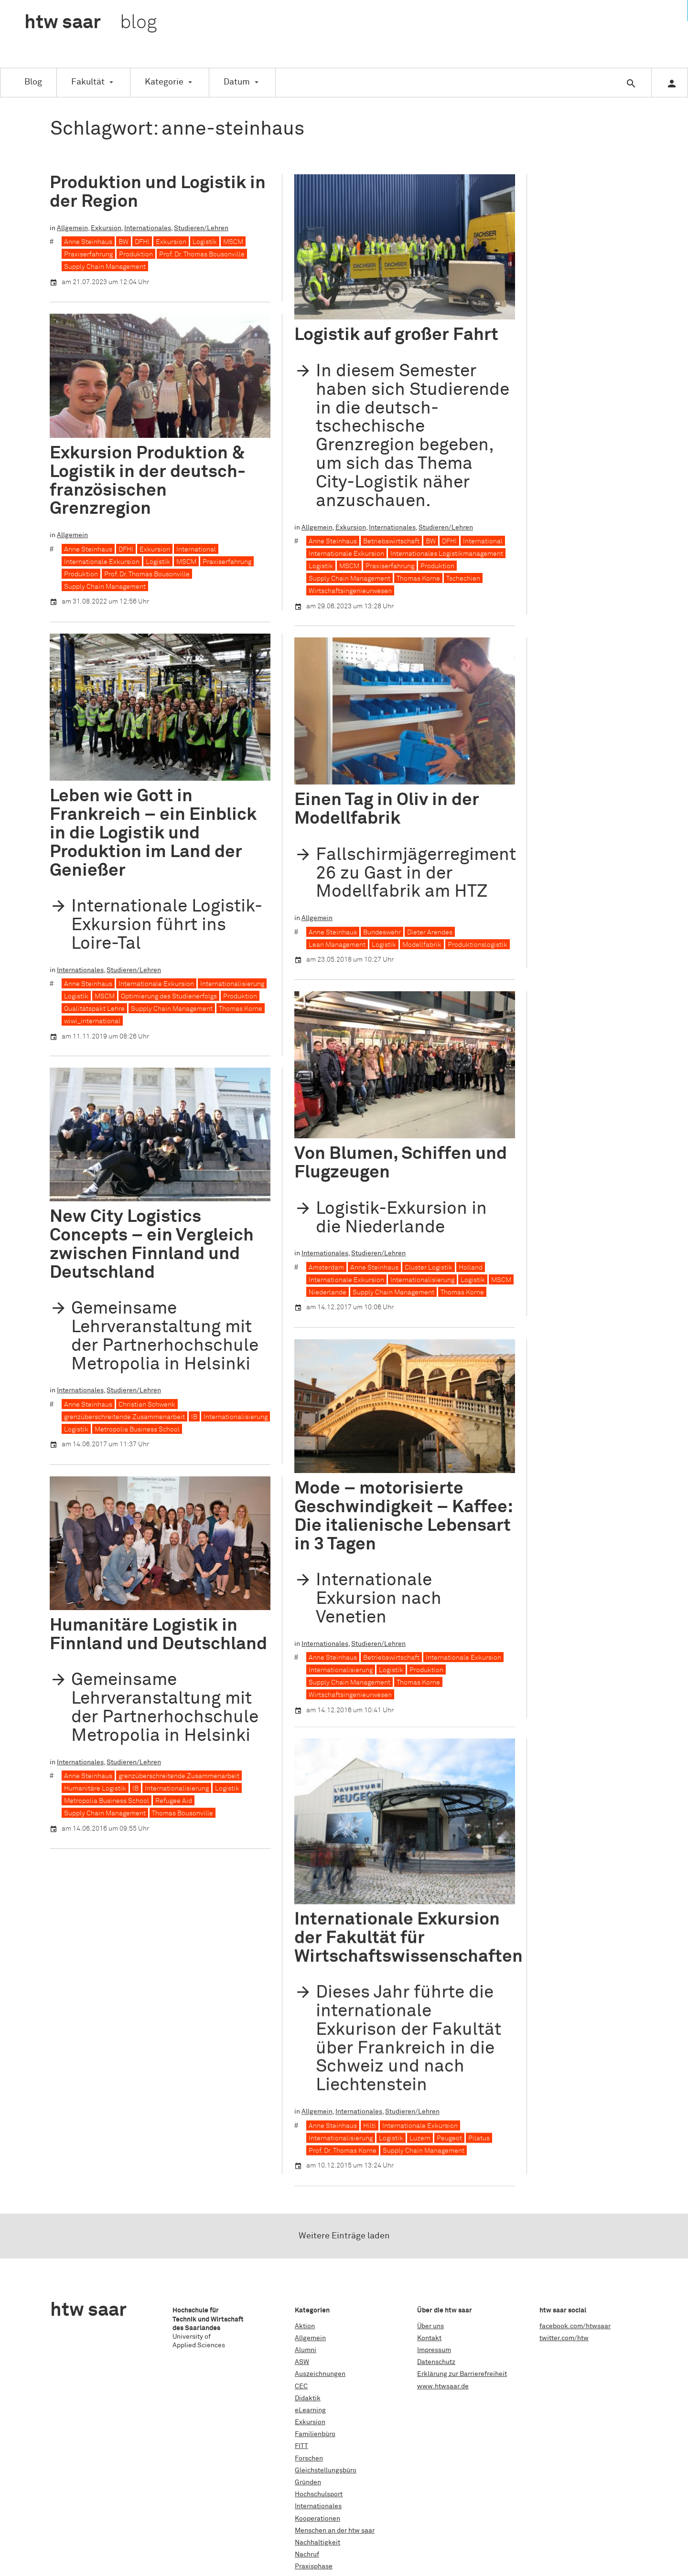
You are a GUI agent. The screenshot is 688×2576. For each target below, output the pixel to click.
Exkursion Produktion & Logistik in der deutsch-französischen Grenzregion (148, 481)
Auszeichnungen (320, 2374)
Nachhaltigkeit (317, 2542)
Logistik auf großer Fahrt (396, 335)
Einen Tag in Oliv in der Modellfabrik (386, 809)
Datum (237, 82)
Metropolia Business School (137, 1429)
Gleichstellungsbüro (325, 2470)
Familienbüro (315, 2434)
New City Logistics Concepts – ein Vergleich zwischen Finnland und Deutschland (152, 1245)
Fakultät (88, 82)
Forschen (309, 2458)
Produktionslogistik (477, 944)
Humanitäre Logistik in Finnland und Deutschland (158, 1635)
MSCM (233, 242)
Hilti (369, 2062)
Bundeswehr (382, 932)
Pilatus (479, 2074)
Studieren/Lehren (201, 228)
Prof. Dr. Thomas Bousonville (202, 254)
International (483, 541)
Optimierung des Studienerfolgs (169, 996)
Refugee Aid (173, 1801)
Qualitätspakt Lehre (94, 1009)
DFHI (142, 242)
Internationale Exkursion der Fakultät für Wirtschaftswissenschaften (408, 1874)
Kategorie (164, 82)
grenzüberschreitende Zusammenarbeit (124, 1417)
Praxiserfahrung (88, 254)
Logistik (205, 242)
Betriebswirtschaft (391, 541)
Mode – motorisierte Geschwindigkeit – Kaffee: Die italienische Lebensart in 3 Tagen (403, 1516)
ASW (302, 2362)
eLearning (310, 2410)
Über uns (430, 2326)
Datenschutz (436, 2362)
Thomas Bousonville (182, 1813)
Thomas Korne (418, 578)
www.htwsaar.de (443, 2386)
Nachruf (307, 2554)
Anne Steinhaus (88, 242)
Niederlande (327, 1292)
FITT (301, 2446)
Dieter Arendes (429, 932)
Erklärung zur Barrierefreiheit (462, 2374)
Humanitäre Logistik (95, 1788)
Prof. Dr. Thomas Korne (342, 2087)
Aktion (305, 2326)
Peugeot (449, 2074)
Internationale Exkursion (346, 554)
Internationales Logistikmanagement (446, 554)
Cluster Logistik (428, 1267)
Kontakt (429, 2338)
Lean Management (337, 944)
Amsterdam (326, 1267)
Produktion (136, 254)
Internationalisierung (232, 984)
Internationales (147, 228)
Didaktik (308, 2398)
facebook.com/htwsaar (575, 2326)
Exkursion (106, 228)
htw (90, 22)
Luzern (419, 2074)
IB (194, 1417)
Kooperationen (317, 2518)
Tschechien (463, 578)
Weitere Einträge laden (344, 2236)
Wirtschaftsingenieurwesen (350, 591)
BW (123, 242)
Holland (471, 1267)
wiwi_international (92, 1021)
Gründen (308, 2482)
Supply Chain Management (105, 267)
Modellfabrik (421, 944)
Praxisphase (314, 2566)
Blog (33, 82)
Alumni (305, 2350)
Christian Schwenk (146, 1404)
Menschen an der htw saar (335, 2530)
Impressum (434, 2350)
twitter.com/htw (564, 2338)
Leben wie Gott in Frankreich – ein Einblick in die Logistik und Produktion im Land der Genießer (153, 833)
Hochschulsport (319, 2494)
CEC (301, 2386)
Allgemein (72, 228)
